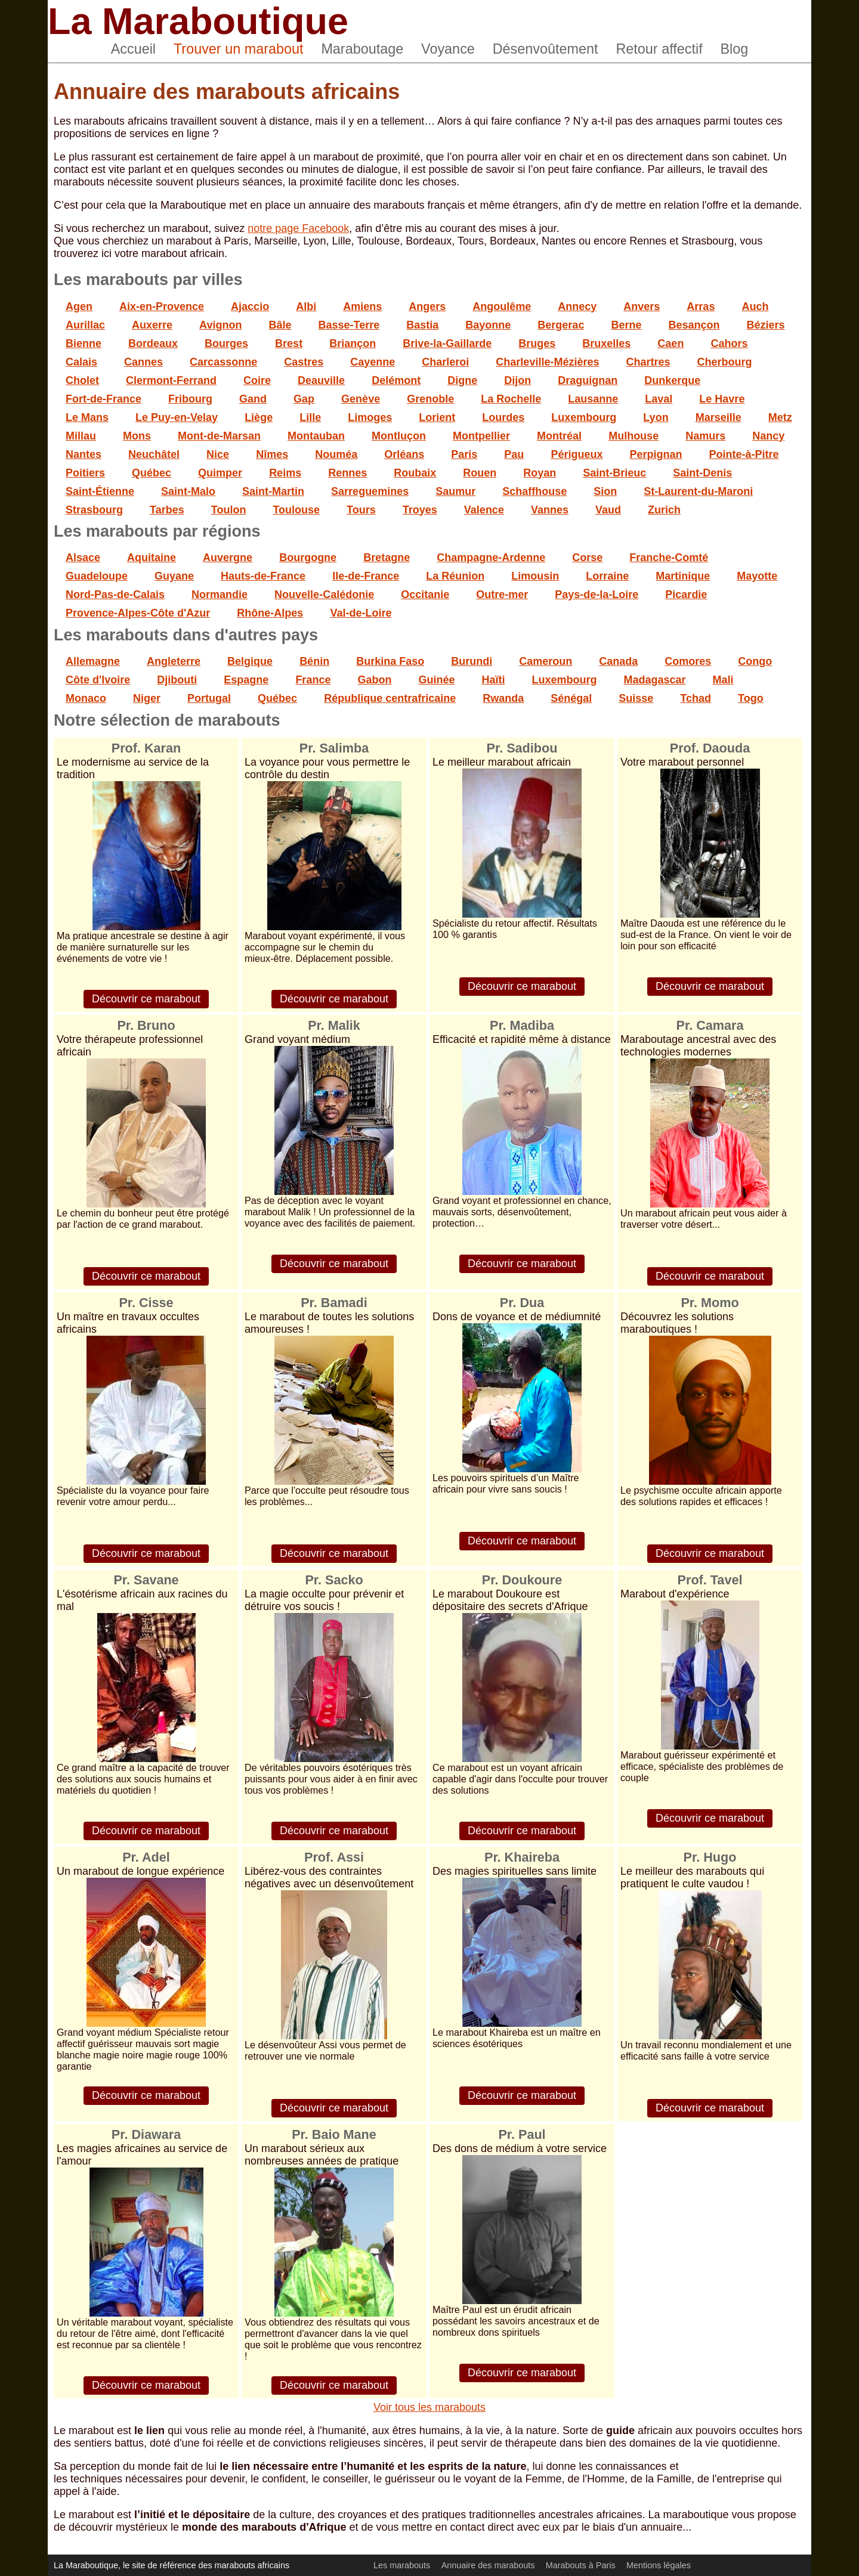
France (312, 680)
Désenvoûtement (545, 49)
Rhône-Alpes (270, 613)
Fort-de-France (103, 399)
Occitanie (425, 594)
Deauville (321, 380)
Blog (735, 49)
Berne (626, 325)
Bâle (279, 325)
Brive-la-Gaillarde (447, 343)
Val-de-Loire (360, 613)
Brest (288, 343)
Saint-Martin (273, 491)
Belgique (250, 661)
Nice (217, 454)
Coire (257, 380)
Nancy (768, 436)
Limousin (535, 576)
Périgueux (576, 454)
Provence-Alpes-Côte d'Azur (138, 613)
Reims (285, 473)
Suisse (636, 698)
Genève (360, 399)
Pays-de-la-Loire (596, 594)
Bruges (536, 343)
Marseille (718, 417)
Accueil (133, 49)
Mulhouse (633, 436)
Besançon (693, 325)
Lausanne (593, 399)
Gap (303, 399)
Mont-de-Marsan (219, 436)
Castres (303, 362)
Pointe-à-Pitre (743, 454)
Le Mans (87, 417)
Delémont (396, 380)
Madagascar (655, 680)
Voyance (448, 49)
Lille (310, 417)
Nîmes (272, 454)
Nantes (83, 454)
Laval (658, 399)
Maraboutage (362, 49)
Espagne (246, 680)
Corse (587, 558)
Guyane (174, 576)
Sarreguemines (370, 491)
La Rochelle (511, 399)
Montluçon (399, 436)
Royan (539, 473)
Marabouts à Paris (581, 2565)
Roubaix (415, 473)
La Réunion (455, 576)
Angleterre (173, 661)
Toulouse (296, 510)
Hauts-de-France (263, 576)
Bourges (226, 343)
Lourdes (503, 417)
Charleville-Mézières (547, 362)
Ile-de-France (365, 576)
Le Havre (721, 399)
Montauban (316, 436)
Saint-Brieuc (614, 473)
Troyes (420, 510)
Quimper (220, 473)
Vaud (608, 510)
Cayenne (372, 362)
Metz (780, 417)
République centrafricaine (390, 698)
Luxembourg (583, 417)
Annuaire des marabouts (488, 2565)
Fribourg (190, 399)
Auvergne (227, 558)
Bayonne (488, 325)
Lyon (655, 417)
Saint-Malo (188, 491)
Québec (151, 473)
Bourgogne (307, 558)
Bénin (314, 661)
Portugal (209, 698)
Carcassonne (223, 362)
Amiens (362, 306)
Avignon (220, 325)
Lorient (437, 417)
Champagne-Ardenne (491, 558)
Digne (462, 380)
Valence (484, 510)
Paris (464, 454)
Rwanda (503, 698)
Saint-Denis (702, 473)
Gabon (374, 680)
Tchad (695, 698)
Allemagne (93, 661)
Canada (618, 661)
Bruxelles (606, 343)
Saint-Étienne (100, 491)
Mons (137, 436)
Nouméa (336, 454)
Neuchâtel (154, 454)
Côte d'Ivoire (98, 680)
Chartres (648, 362)
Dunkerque (672, 380)
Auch (754, 306)
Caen (670, 343)
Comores (688, 661)
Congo (755, 661)
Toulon (228, 510)
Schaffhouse (534, 491)
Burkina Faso (390, 661)
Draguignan (587, 380)
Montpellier (481, 436)
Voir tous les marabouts (429, 2407)
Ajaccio (250, 306)
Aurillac (85, 325)
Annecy (577, 306)
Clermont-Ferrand (171, 380)
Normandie (219, 594)
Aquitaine (151, 558)
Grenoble (430, 399)
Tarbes (167, 510)
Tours (361, 510)
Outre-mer (502, 594)
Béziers (766, 325)
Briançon (352, 343)
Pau (514, 454)
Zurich (664, 510)
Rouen (479, 473)
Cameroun (545, 661)
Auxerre (152, 325)
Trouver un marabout (239, 49)
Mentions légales (658, 2565)
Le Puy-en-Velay (176, 417)
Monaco (86, 698)
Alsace (83, 558)
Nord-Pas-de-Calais (115, 594)
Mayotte (757, 576)
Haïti (493, 680)
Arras (701, 306)
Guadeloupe (97, 576)
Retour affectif (659, 49)
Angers (427, 306)
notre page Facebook (298, 228)
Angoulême (501, 306)
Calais (81, 362)
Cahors (728, 343)
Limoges (370, 417)
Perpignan (655, 454)
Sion (605, 491)
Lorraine (607, 576)
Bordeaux (153, 343)
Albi (306, 306)
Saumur (455, 491)
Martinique (683, 576)
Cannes (143, 362)
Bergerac (560, 325)
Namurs (705, 436)
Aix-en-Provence (161, 306)
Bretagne (386, 558)
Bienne (83, 343)
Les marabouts (401, 2565)
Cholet (82, 380)
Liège (259, 417)
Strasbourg (94, 510)
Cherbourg (724, 362)
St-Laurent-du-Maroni (698, 491)
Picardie (686, 594)
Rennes (347, 473)
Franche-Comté (668, 558)
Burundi (471, 661)
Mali (723, 680)
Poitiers (85, 473)
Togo (751, 698)
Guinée (436, 680)
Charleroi (445, 362)
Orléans (404, 454)
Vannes (549, 510)
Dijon (517, 380)
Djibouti (177, 680)
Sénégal (571, 698)
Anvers (641, 306)
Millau (81, 436)
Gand (253, 399)
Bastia (422, 325)
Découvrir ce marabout (146, 999)
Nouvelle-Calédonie (324, 594)
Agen (79, 306)
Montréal (559, 436)
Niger (146, 698)
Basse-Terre (349, 325)
